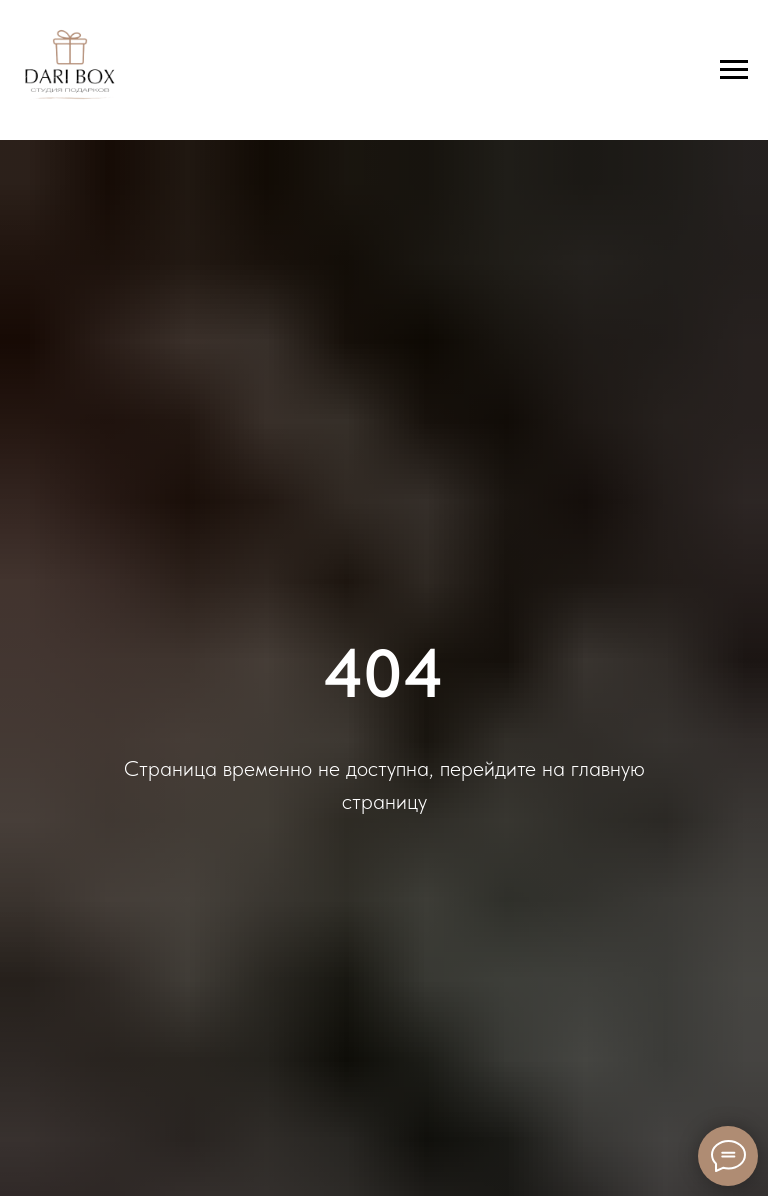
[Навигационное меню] (734, 70)
